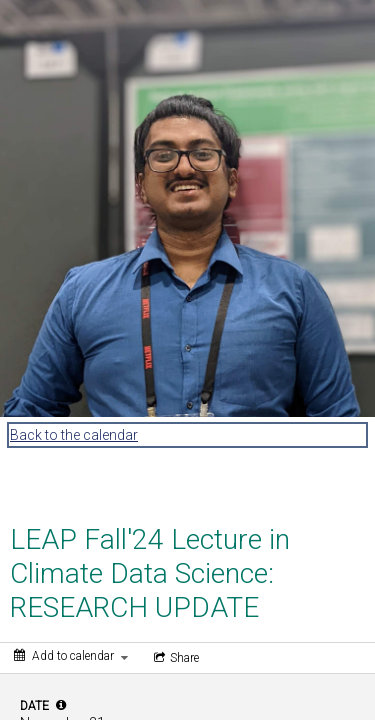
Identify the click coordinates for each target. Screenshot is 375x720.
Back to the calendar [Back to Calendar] (74, 435)
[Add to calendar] (71, 656)
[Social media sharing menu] (174, 658)
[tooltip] (61, 705)
